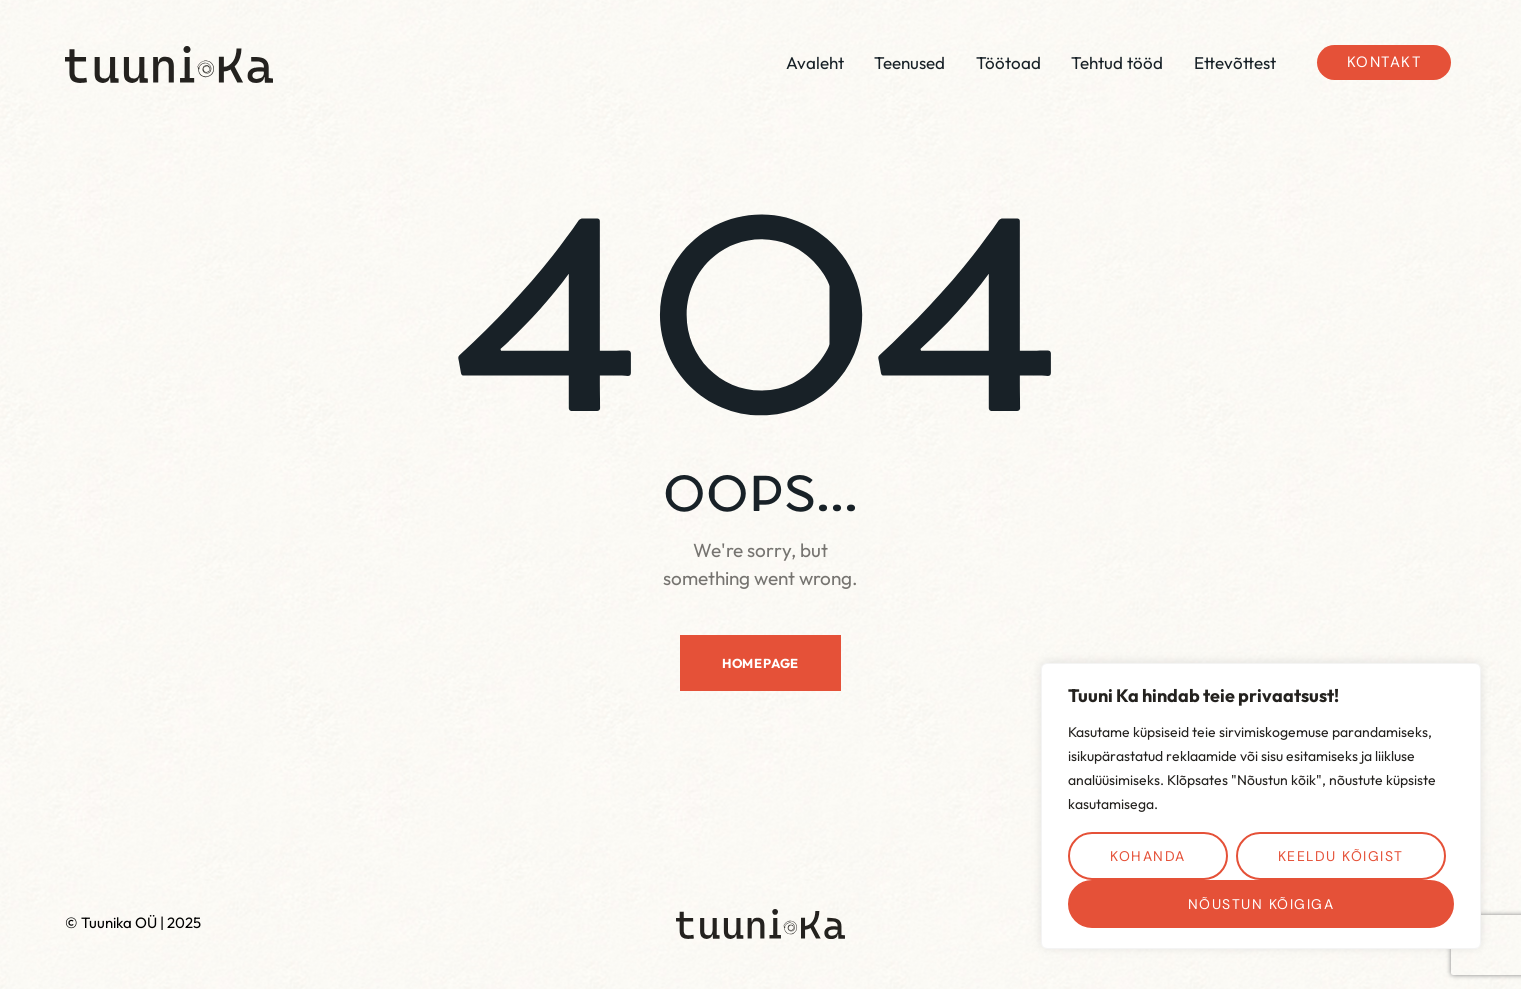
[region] (1261, 806)
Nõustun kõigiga (1261, 904)
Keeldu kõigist (1341, 856)
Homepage (760, 663)
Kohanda (1148, 856)
